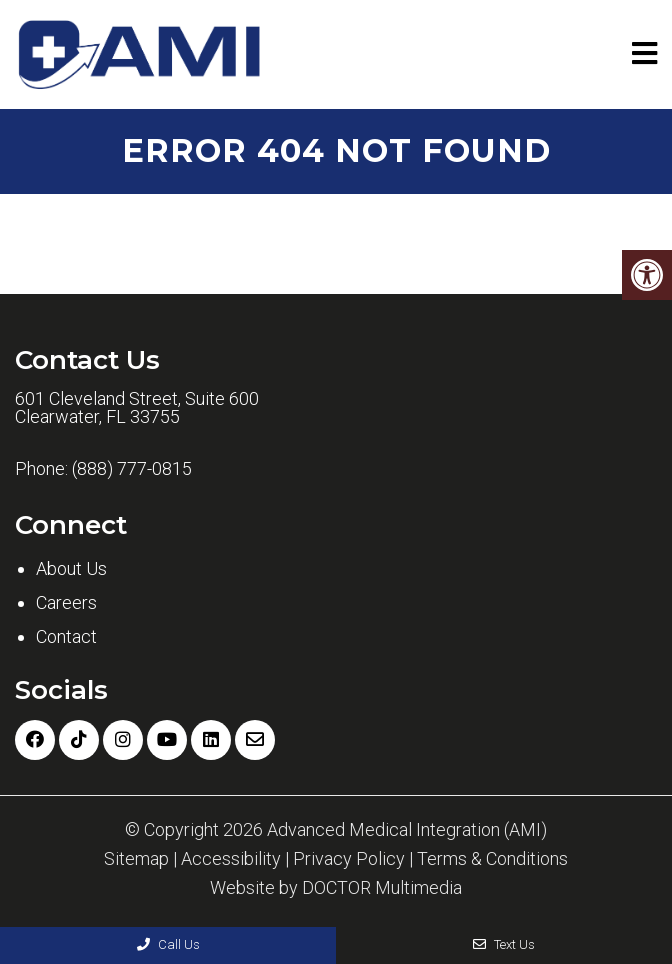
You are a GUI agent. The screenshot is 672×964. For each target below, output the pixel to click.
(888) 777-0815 (132, 469)
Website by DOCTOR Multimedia (336, 888)
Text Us (504, 944)
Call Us (168, 944)
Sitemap (136, 859)
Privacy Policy (349, 859)
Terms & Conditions (492, 859)
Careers (66, 602)
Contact (66, 636)
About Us (71, 568)
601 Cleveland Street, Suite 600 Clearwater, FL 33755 (137, 408)
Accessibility (231, 859)
